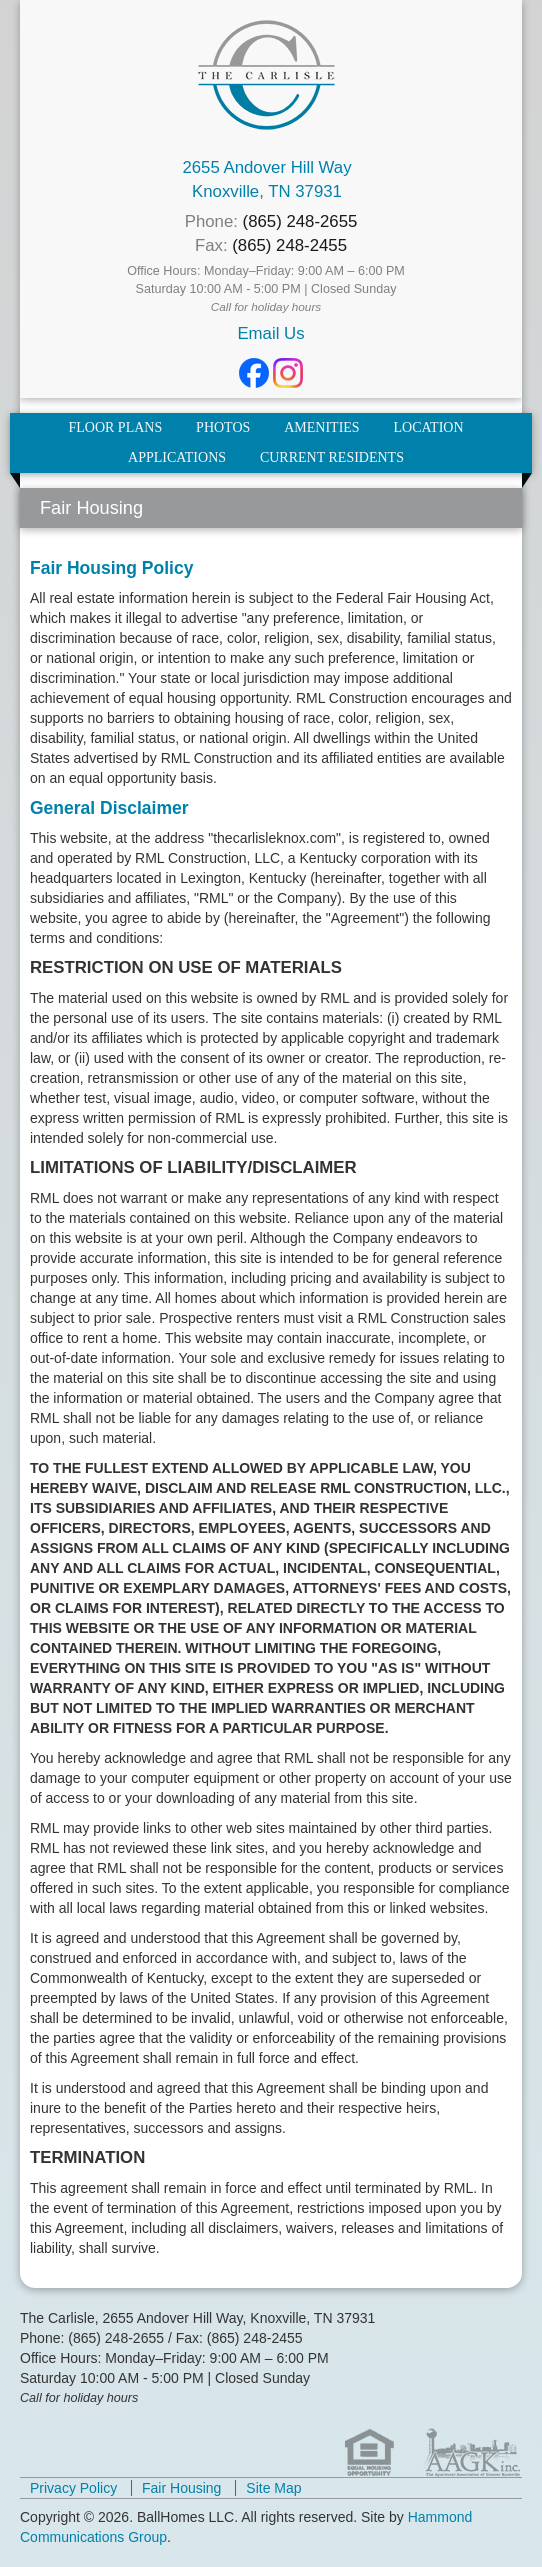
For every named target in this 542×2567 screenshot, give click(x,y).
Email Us (270, 333)
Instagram (288, 373)
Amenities (321, 427)
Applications (177, 457)
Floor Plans (115, 427)
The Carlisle (266, 75)
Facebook (254, 373)
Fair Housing (181, 2488)
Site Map (273, 2488)
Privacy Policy (73, 2488)
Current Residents (332, 457)
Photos (223, 427)
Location (429, 427)
